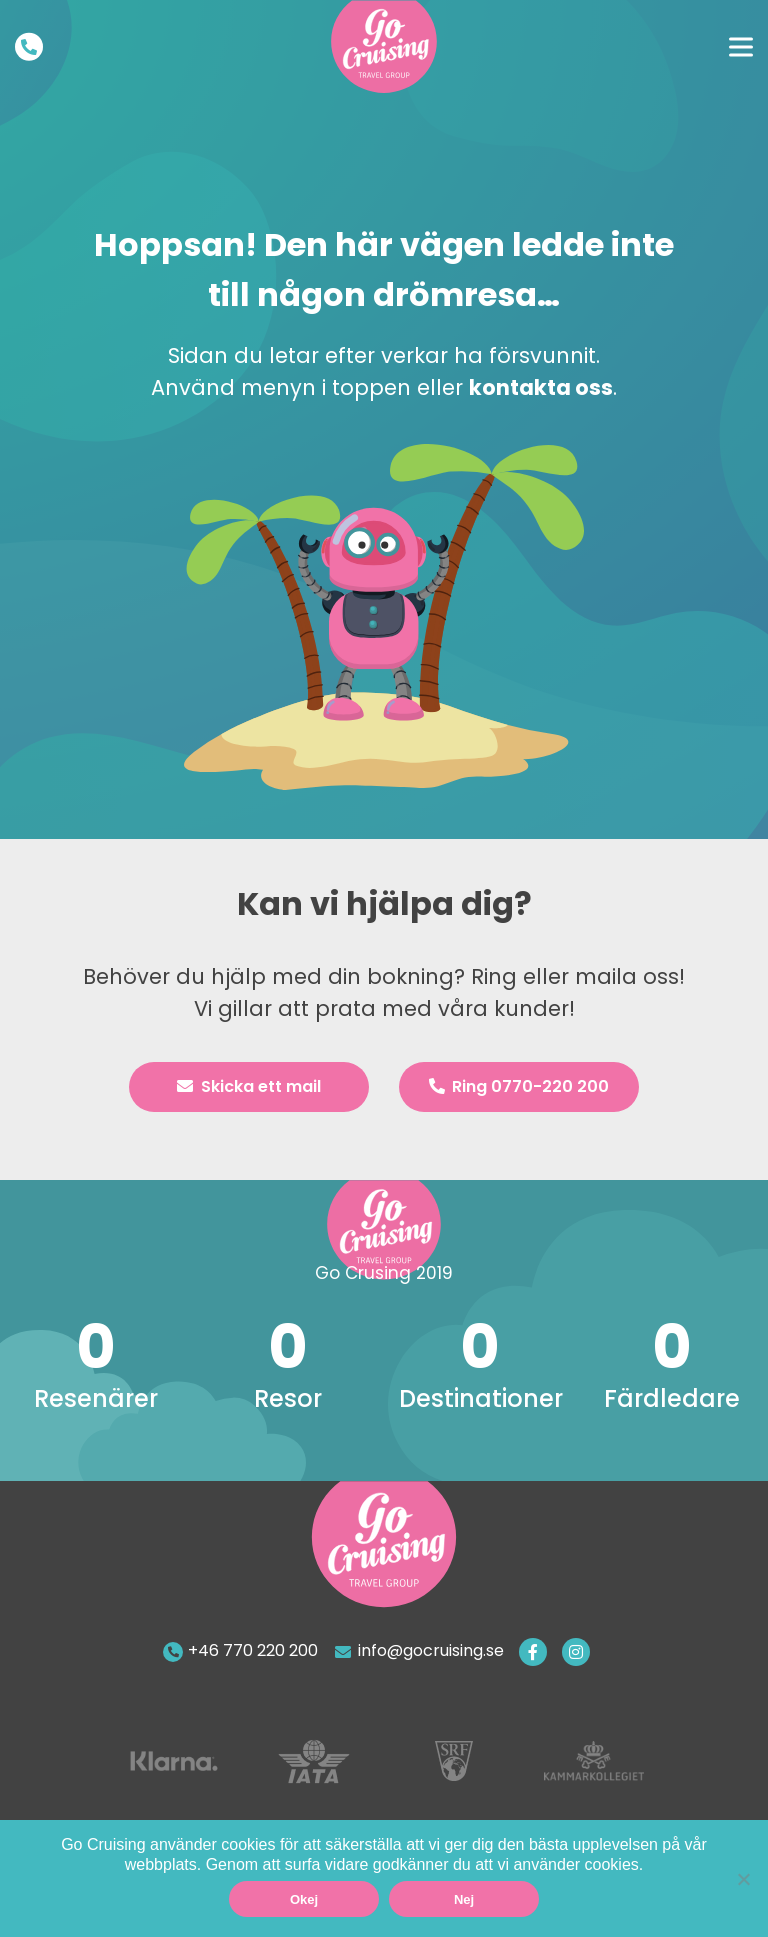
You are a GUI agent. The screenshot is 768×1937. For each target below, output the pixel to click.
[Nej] (743, 1879)
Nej (464, 1899)
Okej (304, 1899)
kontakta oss (541, 387)
